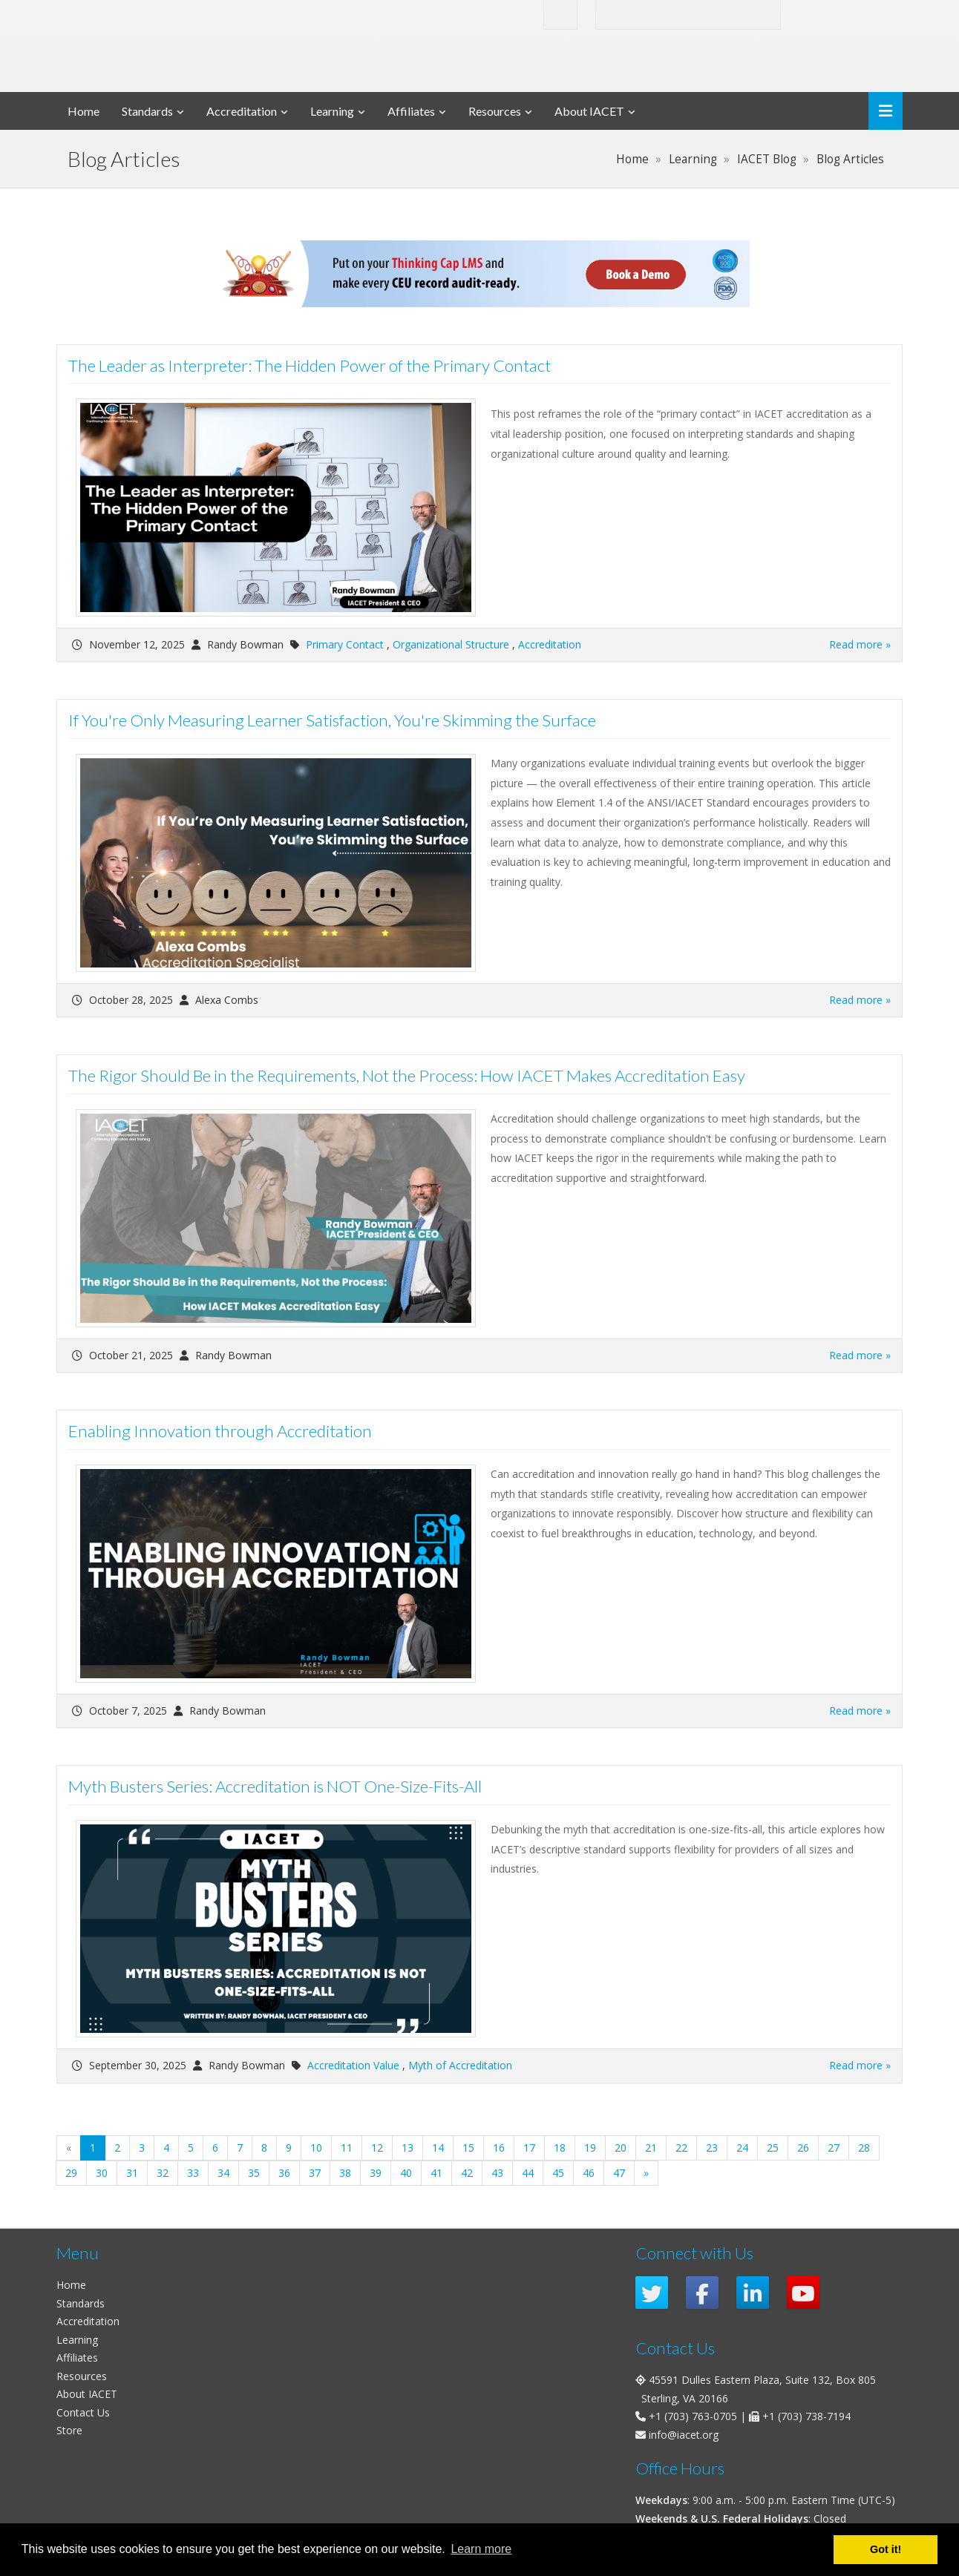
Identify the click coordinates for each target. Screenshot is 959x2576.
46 (589, 2173)
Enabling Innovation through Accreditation (220, 1431)
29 (71, 2173)
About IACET (589, 111)
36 (284, 2173)
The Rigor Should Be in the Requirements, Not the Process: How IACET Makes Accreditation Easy (406, 1075)
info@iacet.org (684, 2435)
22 (681, 2147)
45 (558, 2173)
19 (590, 2147)
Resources (494, 111)
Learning (332, 111)
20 (620, 2147)
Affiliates (411, 111)
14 (438, 2147)
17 (529, 2147)
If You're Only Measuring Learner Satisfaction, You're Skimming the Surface (332, 720)
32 (162, 2173)
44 (528, 2173)
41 (436, 2173)
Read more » (860, 644)
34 (223, 2173)
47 (619, 2173)
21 (651, 2147)
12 (377, 2147)
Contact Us (83, 2412)
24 (742, 2147)
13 (407, 2147)
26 (803, 2147)
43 (497, 2173)
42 (467, 2173)
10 (316, 2147)
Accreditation (241, 111)
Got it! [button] (885, 2549)
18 (560, 2147)
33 (193, 2173)
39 (376, 2173)
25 (773, 2147)
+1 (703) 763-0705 (693, 2416)
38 (345, 2173)
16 (499, 2147)
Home (83, 111)
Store (69, 2430)
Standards (147, 111)
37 (315, 2173)
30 (102, 2173)
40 (406, 2173)
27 (833, 2147)
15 (468, 2147)
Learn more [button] (481, 2549)
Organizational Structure (451, 644)
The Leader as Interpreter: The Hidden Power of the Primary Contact (309, 365)
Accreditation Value (353, 2065)
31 (132, 2173)
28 (864, 2147)
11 (347, 2147)
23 (712, 2147)
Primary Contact (345, 644)
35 (254, 2173)
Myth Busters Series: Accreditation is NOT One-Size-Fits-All (275, 1786)
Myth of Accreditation (460, 2065)
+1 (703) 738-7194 (806, 2416)
